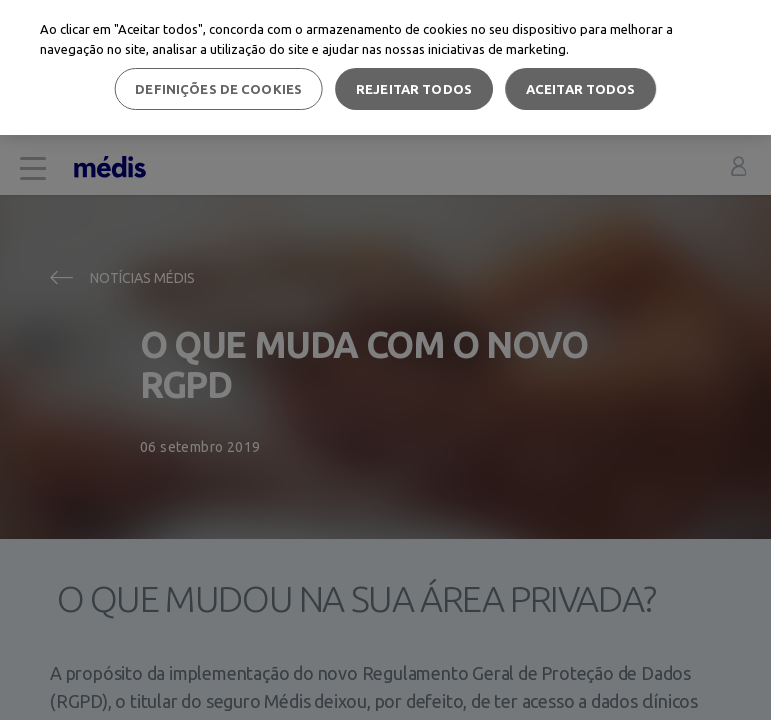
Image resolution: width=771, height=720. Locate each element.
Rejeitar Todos (414, 89)
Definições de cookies (218, 89)
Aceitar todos (581, 89)
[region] (385, 67)
